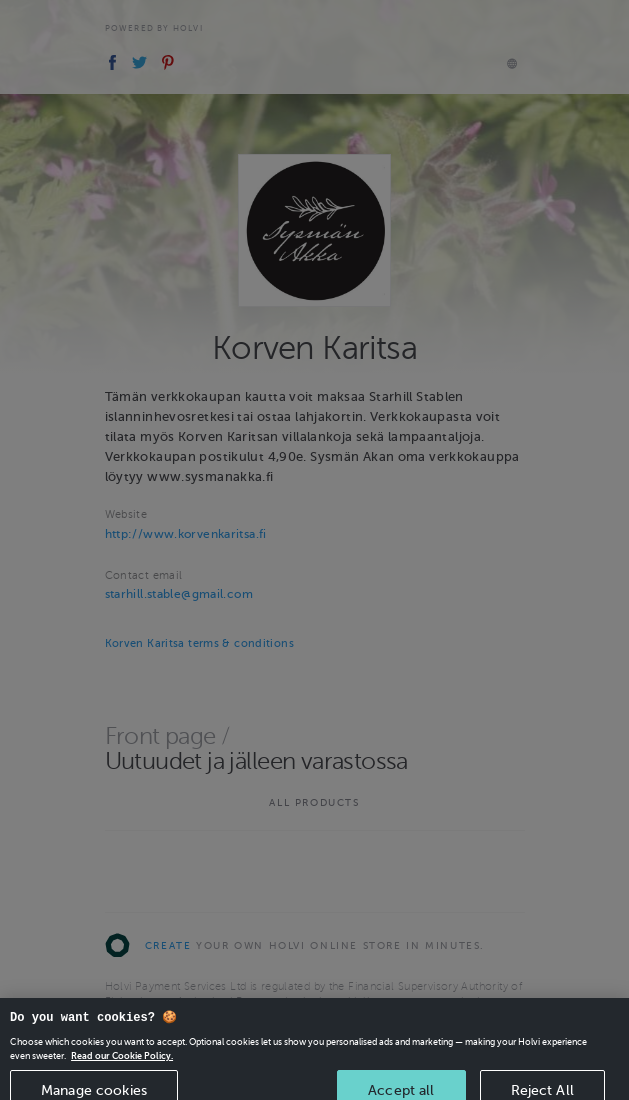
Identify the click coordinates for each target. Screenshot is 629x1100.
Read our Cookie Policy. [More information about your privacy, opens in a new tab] (122, 1066)
